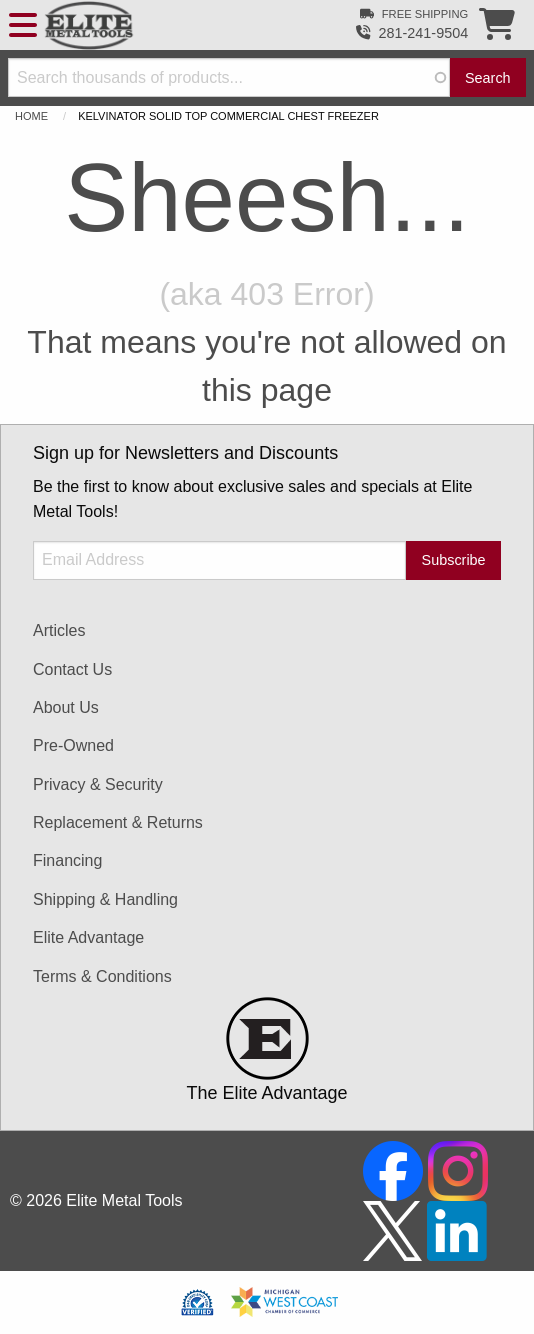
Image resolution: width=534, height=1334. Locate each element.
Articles (59, 630)
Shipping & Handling (105, 899)
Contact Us (72, 669)
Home (31, 116)
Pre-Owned (73, 745)
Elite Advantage (88, 937)
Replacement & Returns (118, 822)
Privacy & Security (98, 784)
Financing (67, 860)
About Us (66, 707)
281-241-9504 (424, 33)
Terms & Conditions (102, 976)
